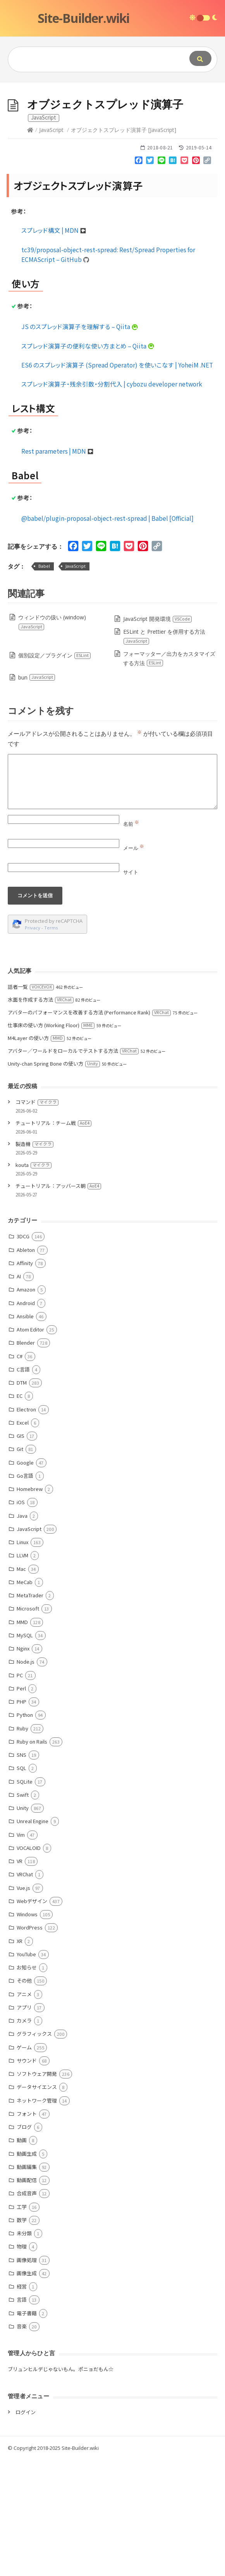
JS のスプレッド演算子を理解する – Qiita (79, 443)
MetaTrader (30, 1711)
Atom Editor (30, 1445)
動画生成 (27, 2270)
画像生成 (27, 2389)
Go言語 (25, 1592)
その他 (24, 2097)
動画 (22, 2256)
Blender (26, 1459)
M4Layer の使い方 (36, 1154)
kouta (33, 1281)
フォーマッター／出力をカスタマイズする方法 (169, 774)
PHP (21, 1818)
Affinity (25, 1379)
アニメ (24, 2110)
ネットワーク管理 (37, 2217)
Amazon (26, 1405)
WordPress (30, 2043)
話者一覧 (31, 1103)
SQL (21, 1884)
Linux (22, 1658)
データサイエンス (37, 2203)
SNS (21, 1871)
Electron (26, 1525)
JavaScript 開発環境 (157, 735)
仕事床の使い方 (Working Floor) (51, 1141)
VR (19, 1977)
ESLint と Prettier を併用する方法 (164, 752)
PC (20, 1791)
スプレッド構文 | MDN (53, 346)
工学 (22, 2323)
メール (133, 964)
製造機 (34, 1260)
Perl (21, 1804)
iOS (21, 1618)
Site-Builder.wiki (83, 18)
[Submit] (200, 58)
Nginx (23, 1764)
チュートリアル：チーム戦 (53, 1239)
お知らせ (27, 2083)
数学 (22, 2336)
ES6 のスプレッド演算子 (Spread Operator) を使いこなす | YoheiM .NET (117, 481)
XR (19, 2057)
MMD (22, 1738)
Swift (23, 1911)
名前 (131, 940)
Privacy (32, 1044)
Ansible (25, 1432)
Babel (44, 682)
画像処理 (27, 2376)
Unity (23, 1924)
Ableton (26, 1366)
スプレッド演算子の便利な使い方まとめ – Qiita (88, 462)
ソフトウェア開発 (37, 2190)
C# (19, 1472)
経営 (22, 2402)
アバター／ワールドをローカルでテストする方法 (73, 1167)
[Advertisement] (112, 140)
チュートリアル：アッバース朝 (58, 1302)
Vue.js (23, 2004)
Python (25, 1831)
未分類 (24, 2349)
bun (36, 793)
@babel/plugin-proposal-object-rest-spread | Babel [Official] (107, 634)
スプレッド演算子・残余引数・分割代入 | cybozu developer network (111, 500)
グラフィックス (34, 2150)
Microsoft (28, 1724)
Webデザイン (32, 2017)
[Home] (30, 246)
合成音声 (27, 2309)
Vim (21, 1951)
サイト (130, 988)
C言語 (23, 1485)
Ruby (22, 1844)
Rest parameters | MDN (57, 567)
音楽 (22, 2442)
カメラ (24, 2137)
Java (22, 1632)
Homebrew (30, 1605)
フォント (27, 2230)
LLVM (22, 1671)
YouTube (26, 2070)
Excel (23, 1539)
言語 (22, 2416)
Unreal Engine (32, 1937)
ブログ (24, 2243)
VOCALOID (29, 1964)
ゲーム (24, 2163)
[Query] (91, 59)
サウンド (27, 2177)
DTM (22, 1499)
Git (20, 1565)
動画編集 (27, 2283)
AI (19, 1392)
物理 (22, 2362)
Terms (51, 1044)
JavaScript (51, 246)
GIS (20, 1552)
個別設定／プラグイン (54, 771)
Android (26, 1419)
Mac (21, 1685)
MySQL (25, 1751)
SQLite (25, 1898)
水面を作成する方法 (41, 1116)
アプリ (24, 2123)
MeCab (25, 1698)
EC (19, 1512)
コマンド (36, 1218)
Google (25, 1579)
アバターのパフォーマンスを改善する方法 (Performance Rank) (89, 1128)
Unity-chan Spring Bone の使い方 (54, 1180)
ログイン (25, 2528)
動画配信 (27, 2296)
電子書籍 (27, 2429)
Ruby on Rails (32, 1858)
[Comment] (112, 898)
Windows (27, 2030)
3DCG (23, 1352)
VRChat (25, 1990)
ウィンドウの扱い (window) (52, 738)
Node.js (25, 1778)
